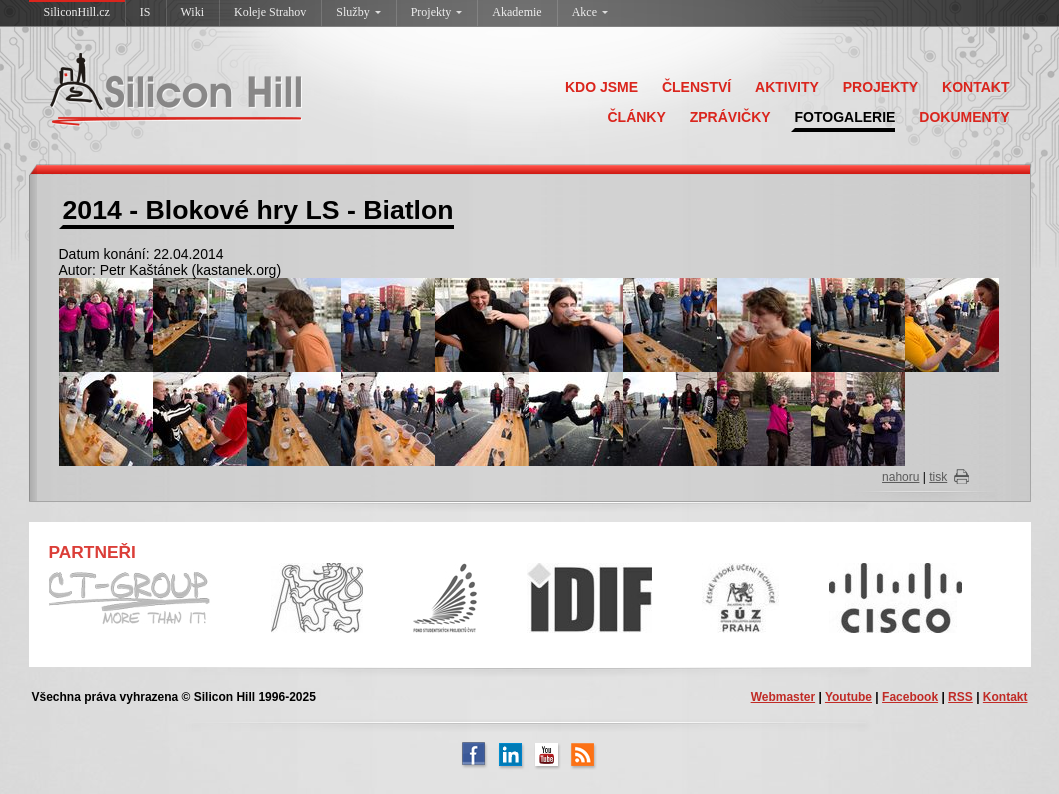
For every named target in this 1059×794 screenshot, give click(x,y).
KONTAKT (975, 87)
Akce (590, 12)
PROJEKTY (880, 87)
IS (145, 12)
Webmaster (783, 697)
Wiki (193, 12)
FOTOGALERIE (845, 117)
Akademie (516, 12)
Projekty (437, 12)
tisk (938, 477)
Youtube (848, 697)
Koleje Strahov (270, 12)
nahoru (900, 477)
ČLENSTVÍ (696, 87)
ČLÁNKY (636, 117)
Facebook (910, 697)
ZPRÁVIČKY (730, 117)
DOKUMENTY (964, 117)
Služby (358, 12)
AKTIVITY (787, 87)
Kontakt (1005, 697)
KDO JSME (601, 87)
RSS (960, 697)
